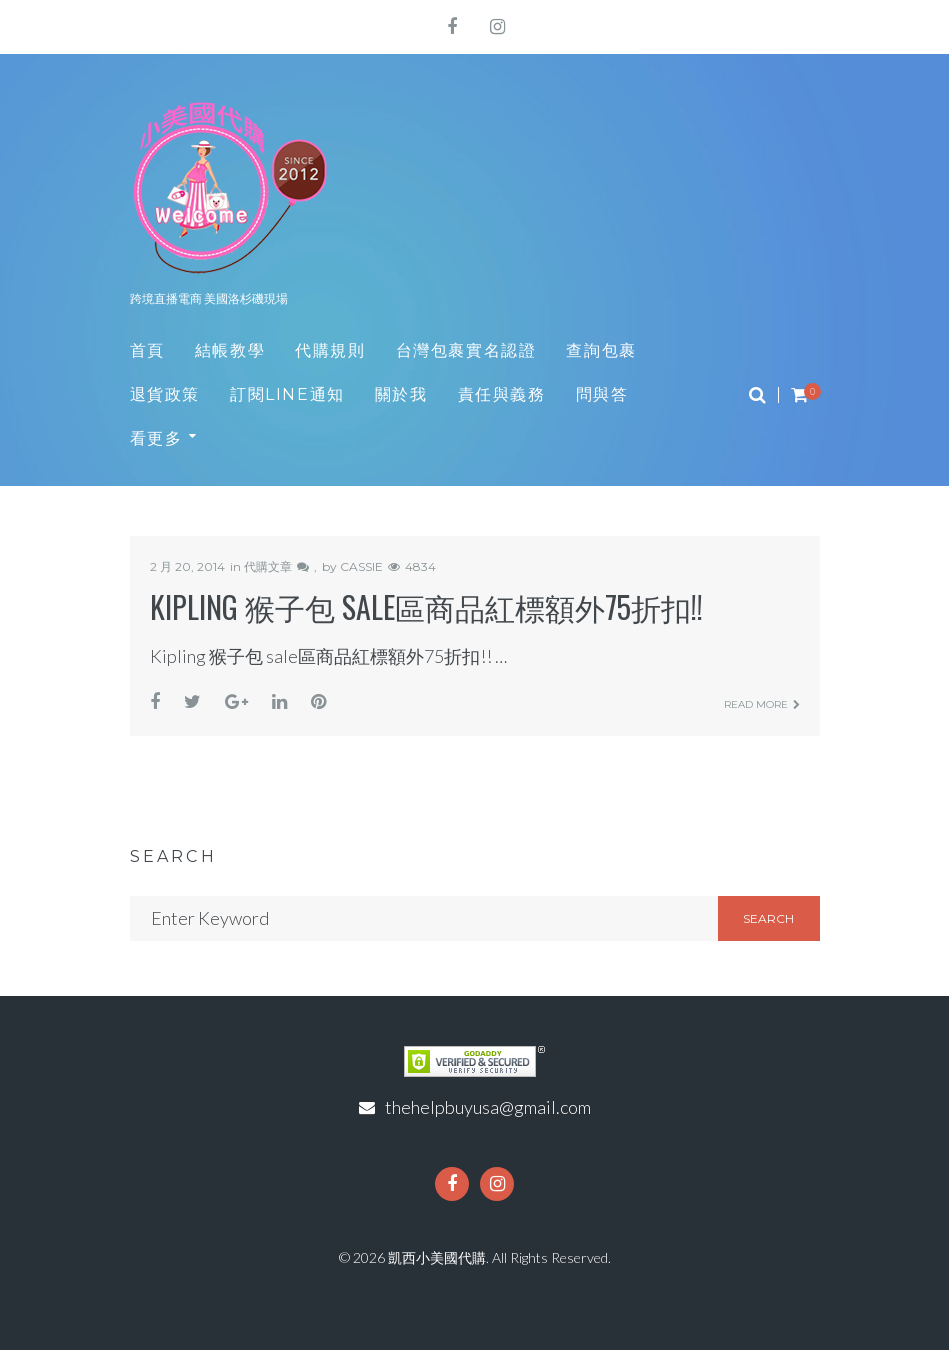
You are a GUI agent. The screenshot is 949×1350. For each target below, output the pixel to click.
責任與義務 (502, 394)
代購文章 (268, 566)
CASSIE (361, 566)
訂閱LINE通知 (287, 394)
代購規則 (330, 350)
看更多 (156, 438)
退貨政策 (165, 394)
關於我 (401, 394)
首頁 (147, 350)
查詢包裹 (601, 350)
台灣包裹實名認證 (466, 350)
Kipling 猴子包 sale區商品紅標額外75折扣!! (426, 606)
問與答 (602, 394)
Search (768, 918)
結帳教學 (230, 350)
